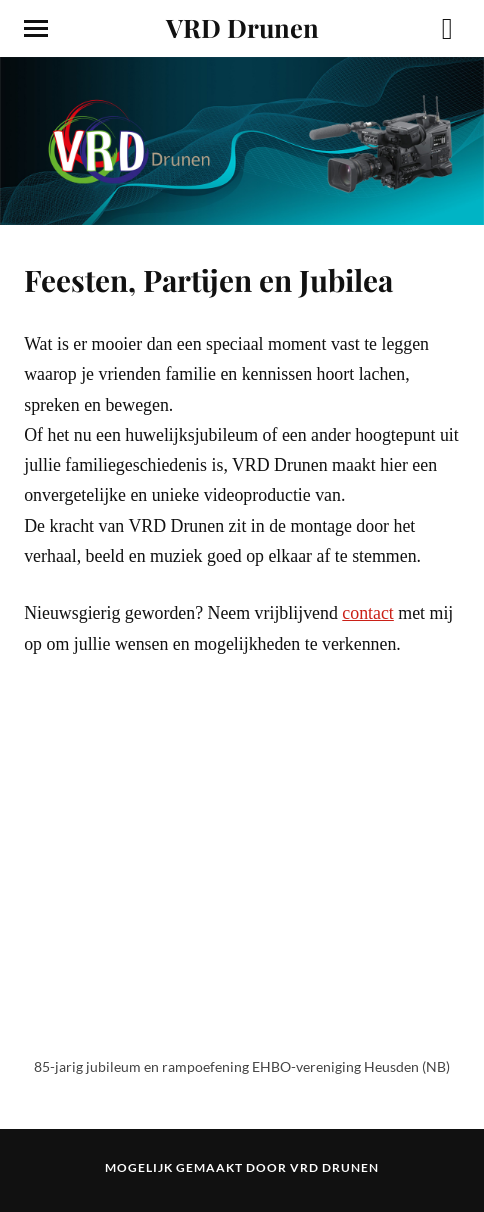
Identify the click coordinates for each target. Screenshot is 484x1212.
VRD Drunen (242, 27)
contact (368, 613)
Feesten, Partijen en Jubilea (208, 279)
